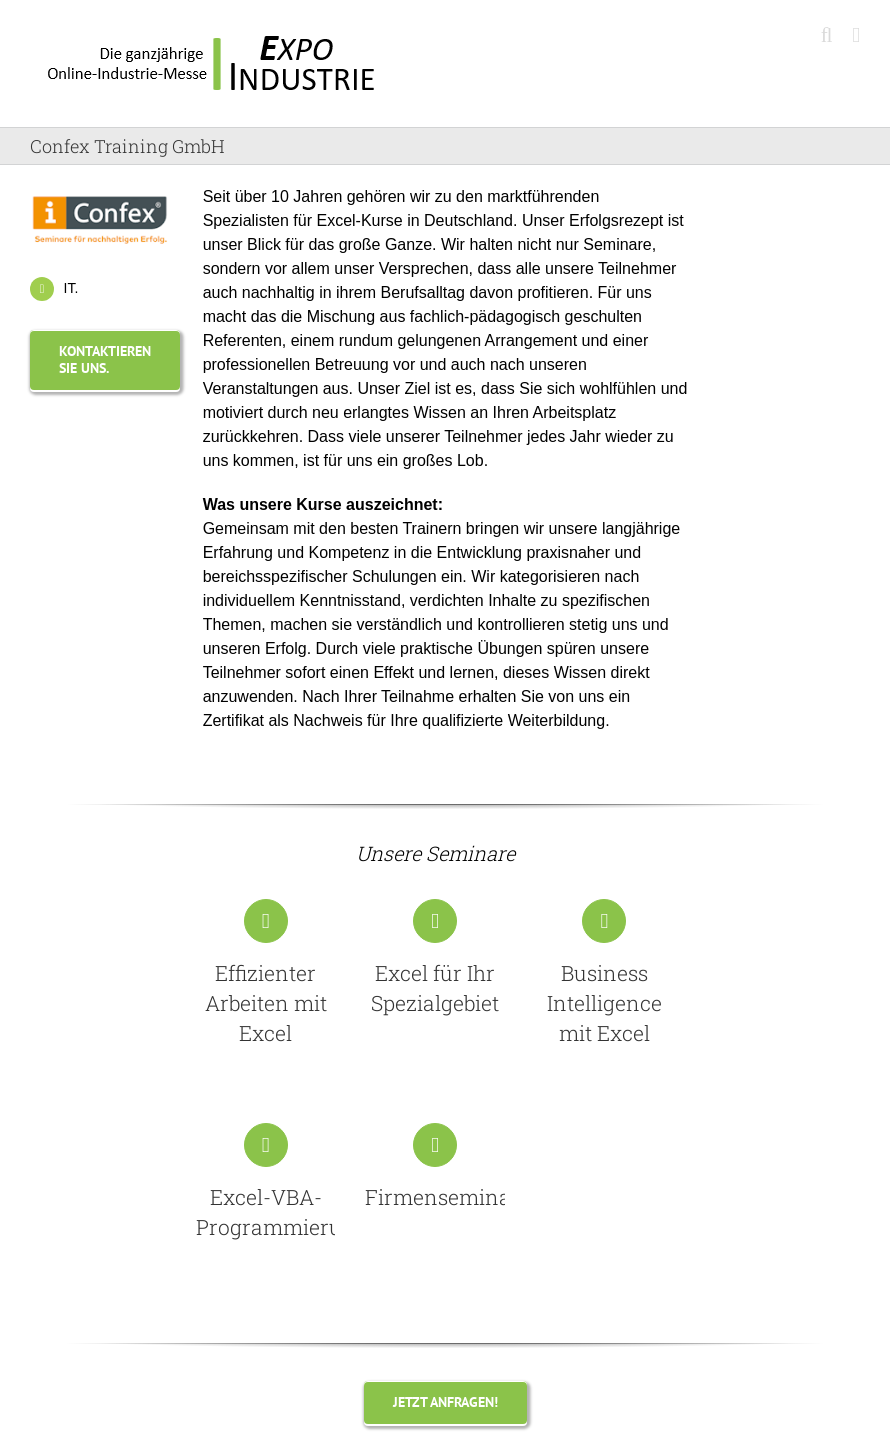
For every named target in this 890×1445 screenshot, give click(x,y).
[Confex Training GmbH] (99, 192)
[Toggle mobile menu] (856, 35)
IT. (71, 288)
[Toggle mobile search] (827, 35)
